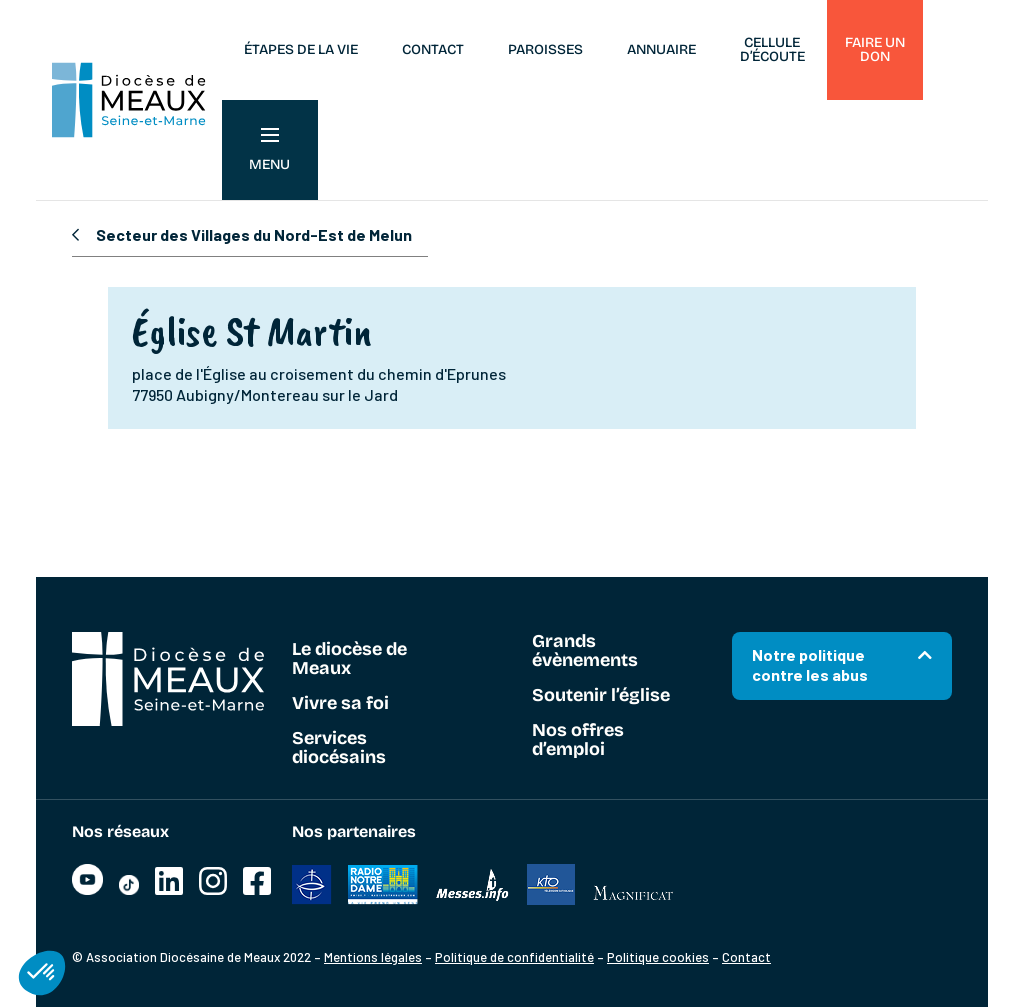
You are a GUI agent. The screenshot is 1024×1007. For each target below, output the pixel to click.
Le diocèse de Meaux (349, 659)
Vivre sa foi (340, 704)
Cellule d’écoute (772, 49)
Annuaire (661, 49)
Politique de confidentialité (514, 957)
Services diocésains (339, 748)
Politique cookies (658, 957)
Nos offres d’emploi (578, 740)
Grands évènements (585, 651)
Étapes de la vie (301, 49)
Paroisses (545, 49)
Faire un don (875, 49)
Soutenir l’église (601, 696)
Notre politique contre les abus (810, 664)
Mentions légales (373, 957)
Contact (433, 49)
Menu (269, 150)
